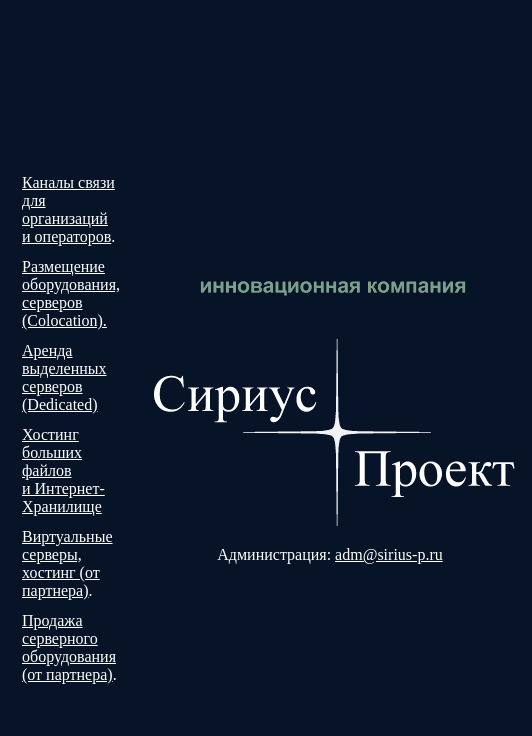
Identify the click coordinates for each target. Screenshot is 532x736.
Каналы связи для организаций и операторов (68, 209)
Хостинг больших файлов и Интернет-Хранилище (63, 470)
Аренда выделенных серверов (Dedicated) (64, 377)
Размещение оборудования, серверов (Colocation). (71, 293)
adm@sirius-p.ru (389, 554)
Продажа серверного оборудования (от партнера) (69, 647)
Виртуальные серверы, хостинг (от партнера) (67, 563)
